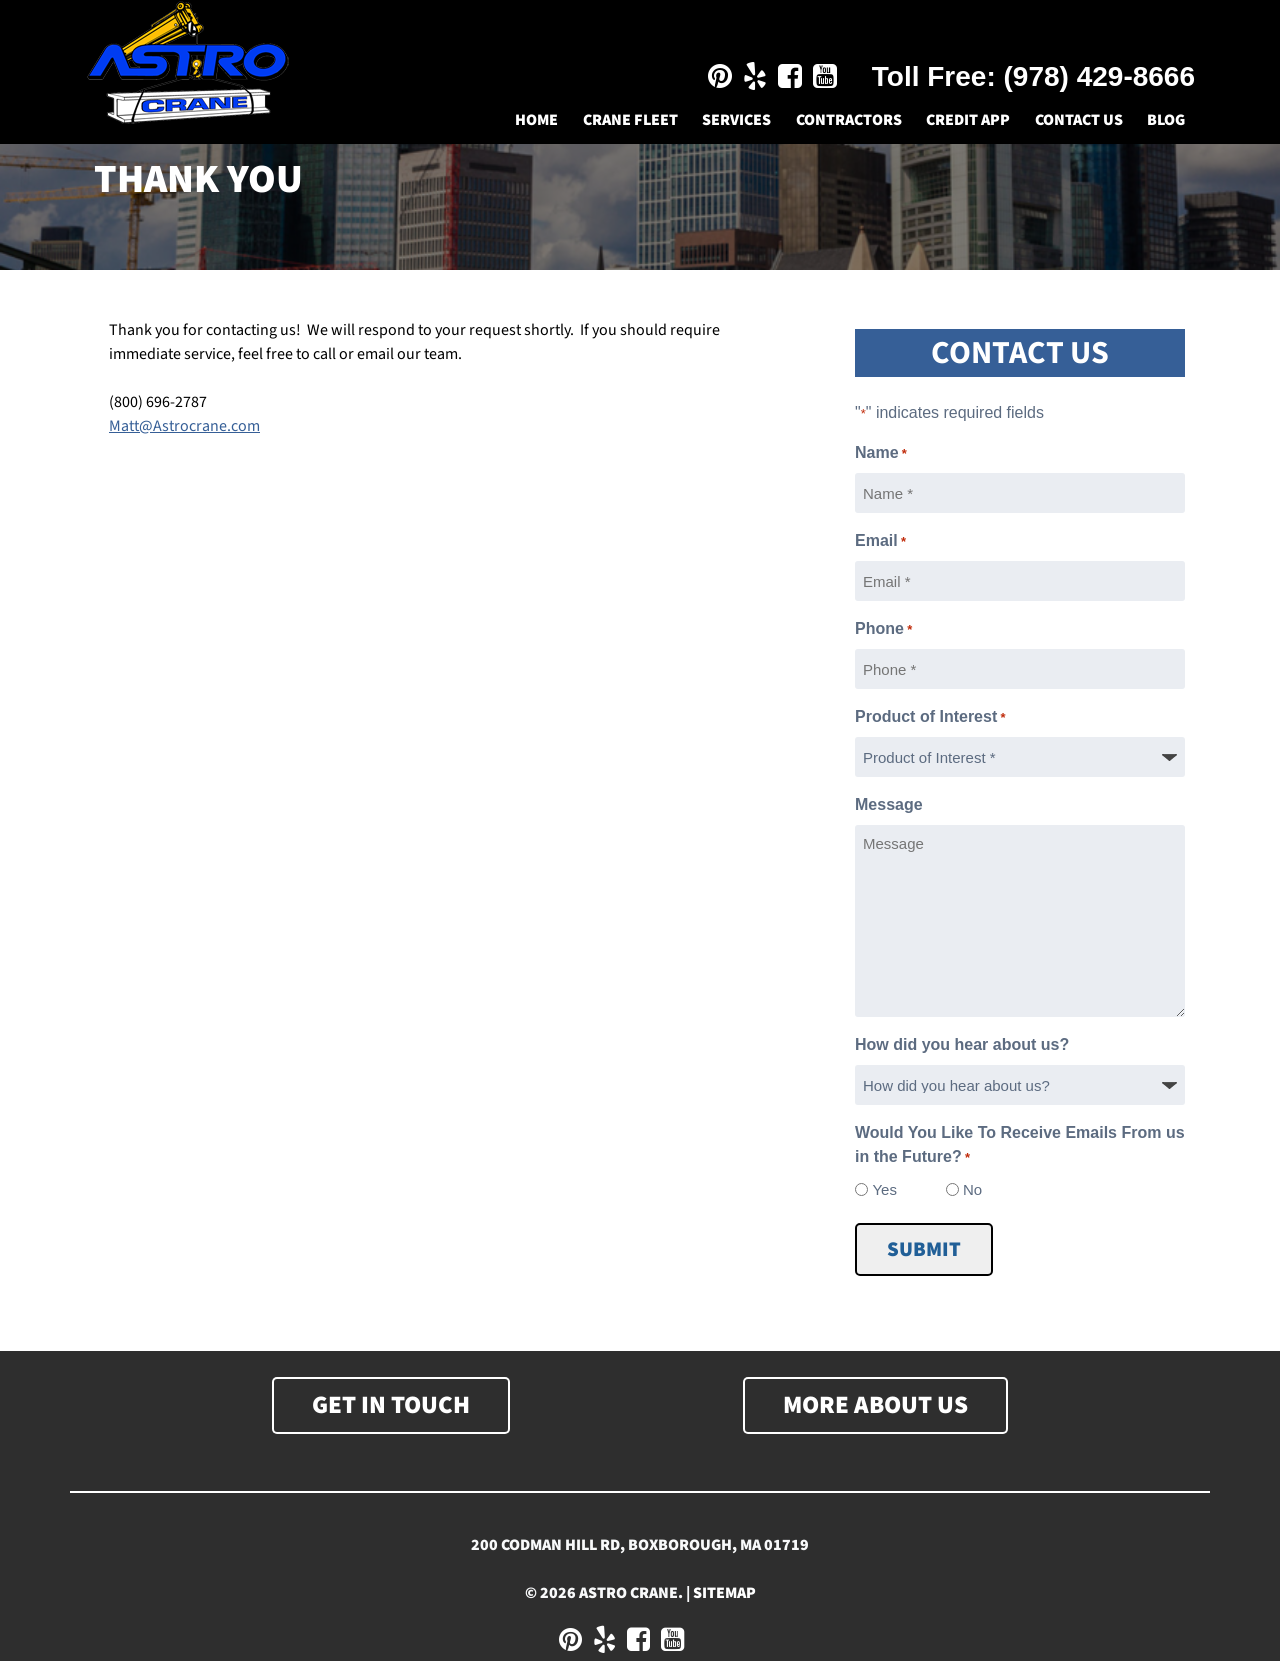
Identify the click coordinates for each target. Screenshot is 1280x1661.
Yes (884, 1189)
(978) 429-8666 (1099, 76)
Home (536, 120)
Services (736, 120)
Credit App (968, 120)
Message (889, 804)
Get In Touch (391, 1405)
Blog (1166, 120)
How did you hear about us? (962, 1044)
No (972, 1189)
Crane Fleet (630, 120)
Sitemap (724, 1593)
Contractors (849, 120)
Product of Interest (930, 718)
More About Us (875, 1405)
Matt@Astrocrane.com (184, 426)
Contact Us (1079, 120)
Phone (883, 630)
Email (880, 542)
